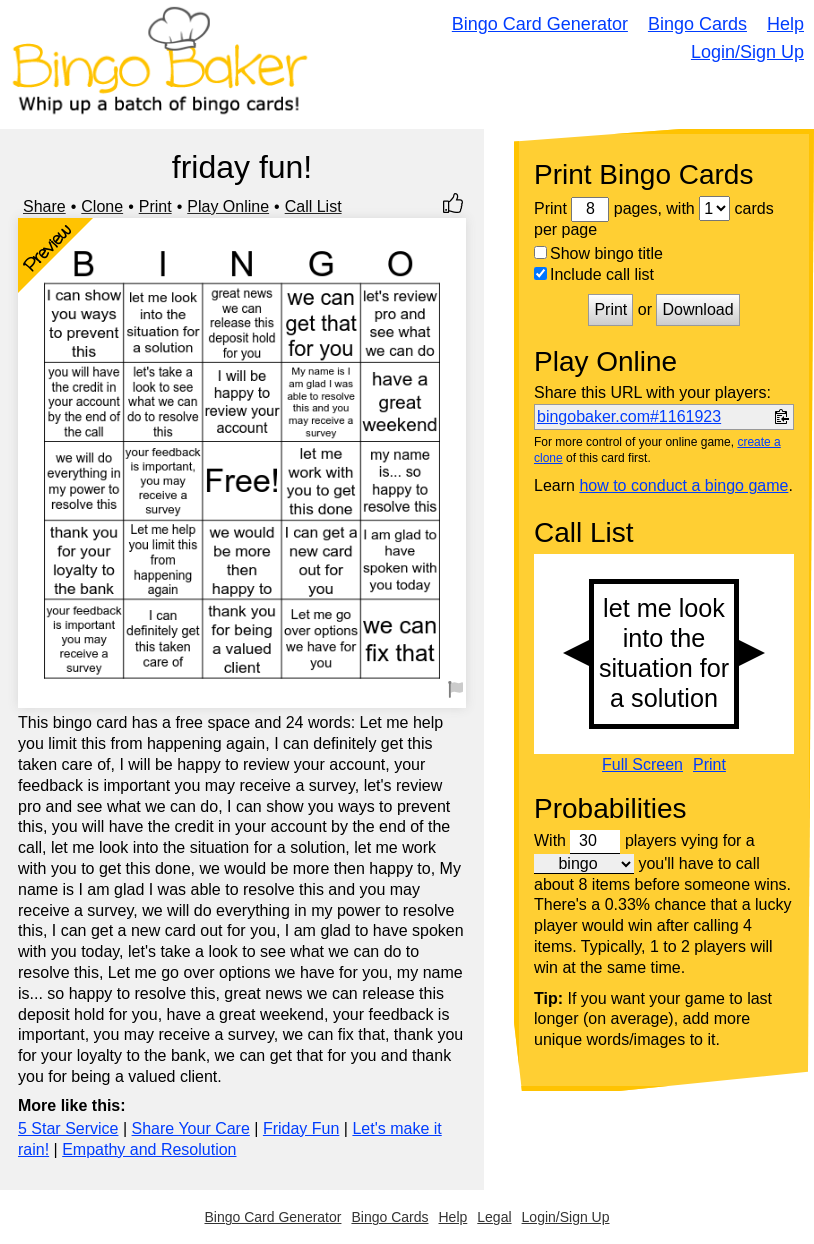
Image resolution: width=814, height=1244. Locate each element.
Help (785, 24)
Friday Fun (301, 1128)
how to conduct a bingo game (683, 485)
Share (44, 206)
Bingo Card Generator (540, 24)
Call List (313, 206)
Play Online (228, 206)
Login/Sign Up (747, 52)
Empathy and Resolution (149, 1149)
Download (697, 309)
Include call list (594, 274)
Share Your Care (191, 1128)
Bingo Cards (697, 24)
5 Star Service (68, 1128)
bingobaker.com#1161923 (629, 416)
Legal (494, 1217)
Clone (102, 206)
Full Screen (642, 765)
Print (155, 206)
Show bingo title (598, 253)
